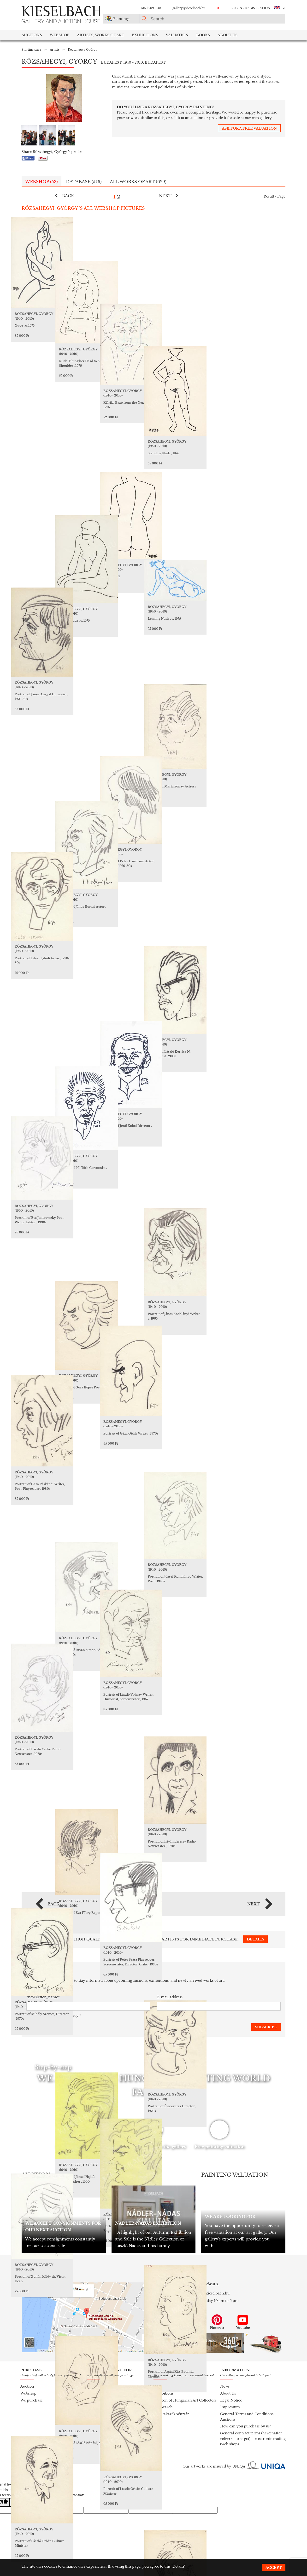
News (225, 2386)
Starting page (31, 49)
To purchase (97, 2400)
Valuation (177, 35)
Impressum (230, 2407)
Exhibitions (145, 35)
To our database (100, 2407)
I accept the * (53, 2015)
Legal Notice (231, 2400)
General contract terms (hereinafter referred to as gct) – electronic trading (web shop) (253, 2438)
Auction (27, 2386)
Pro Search (163, 2407)
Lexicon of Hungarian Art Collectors (185, 2400)
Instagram (191, 2322)
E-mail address (170, 1997)
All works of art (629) (138, 181)
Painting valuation (103, 2386)
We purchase (31, 2400)
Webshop (59, 35)
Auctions (32, 35)
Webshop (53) (41, 181)
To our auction (99, 2393)
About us (227, 35)
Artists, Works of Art (100, 35)
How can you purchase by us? (245, 2426)
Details (178, 2566)
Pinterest (217, 2322)
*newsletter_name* (43, 1997)
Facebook (165, 2322)
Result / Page (274, 196)
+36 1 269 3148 (151, 8)
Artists (54, 49)
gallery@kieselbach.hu (188, 8)
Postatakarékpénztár (171, 2414)
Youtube (243, 2322)
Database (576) (84, 181)
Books (203, 35)
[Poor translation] (17, 2502)
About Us (228, 2393)
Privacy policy (65, 2015)
